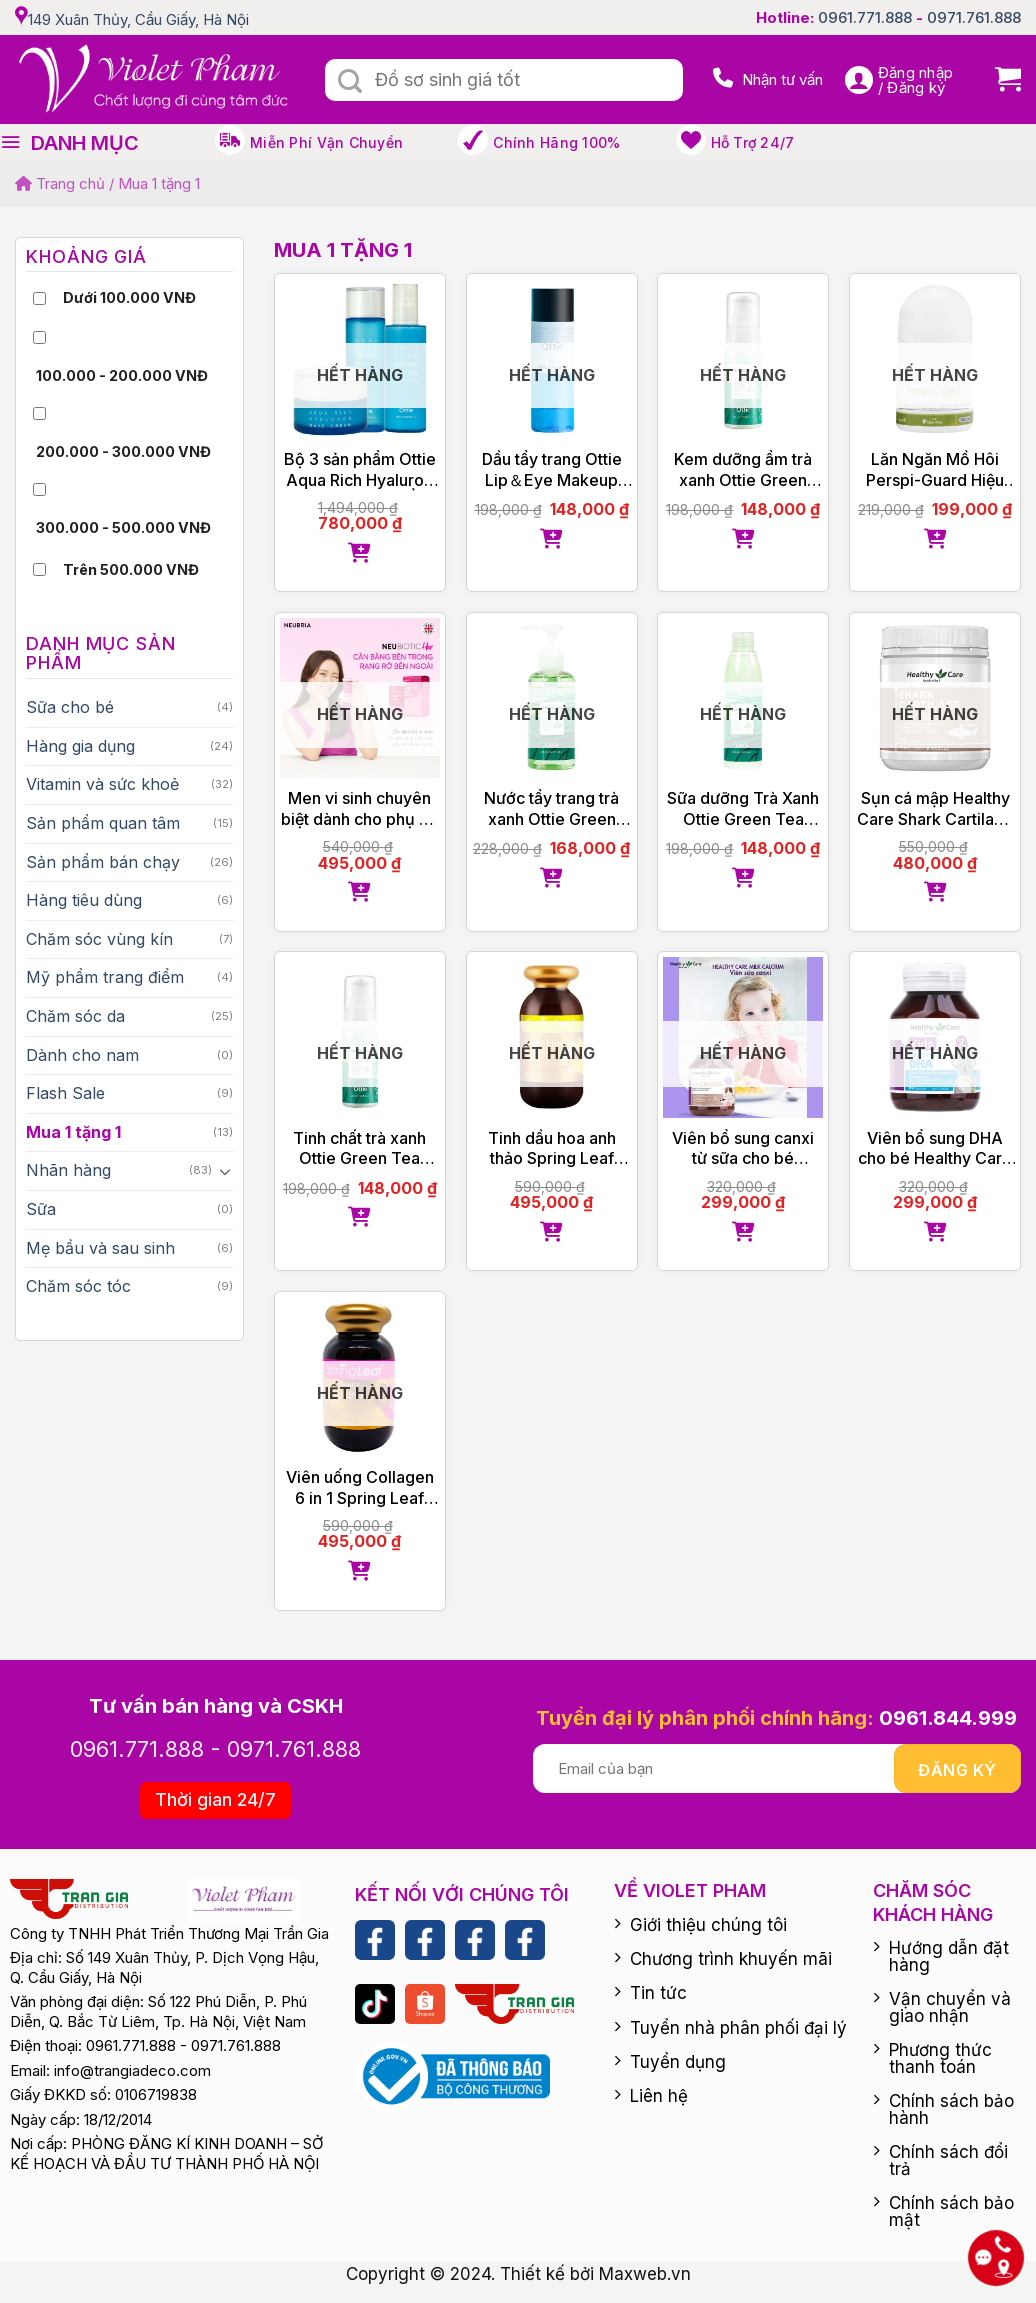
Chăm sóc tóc (78, 1286)
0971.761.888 (974, 17)
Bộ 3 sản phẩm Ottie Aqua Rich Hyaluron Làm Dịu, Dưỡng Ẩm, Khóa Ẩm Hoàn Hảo (359, 470)
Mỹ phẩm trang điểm (105, 977)
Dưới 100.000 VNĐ (129, 297)
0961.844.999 (948, 1718)
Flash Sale (65, 1093)
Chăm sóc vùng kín (99, 939)
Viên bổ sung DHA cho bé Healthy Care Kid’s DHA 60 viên (935, 1149)
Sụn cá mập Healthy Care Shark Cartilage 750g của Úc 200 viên (935, 809)
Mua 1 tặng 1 (73, 1132)
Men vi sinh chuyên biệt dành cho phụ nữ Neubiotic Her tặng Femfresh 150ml (359, 809)
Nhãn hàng (68, 1170)
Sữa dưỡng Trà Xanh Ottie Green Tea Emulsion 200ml (743, 809)
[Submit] (350, 82)
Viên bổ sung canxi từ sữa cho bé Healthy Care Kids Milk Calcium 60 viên (743, 1149)
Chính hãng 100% (556, 142)
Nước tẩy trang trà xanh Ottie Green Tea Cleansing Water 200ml (551, 809)
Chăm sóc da (75, 1016)
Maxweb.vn (645, 2274)
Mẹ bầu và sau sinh (100, 1248)
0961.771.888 (865, 17)
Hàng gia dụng (80, 746)
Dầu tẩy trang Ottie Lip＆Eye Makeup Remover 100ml (552, 470)
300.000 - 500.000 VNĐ (123, 527)
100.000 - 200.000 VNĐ (122, 375)
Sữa (41, 1209)
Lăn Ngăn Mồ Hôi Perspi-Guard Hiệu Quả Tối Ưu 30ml (935, 470)
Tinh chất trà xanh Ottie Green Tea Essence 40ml (359, 1149)
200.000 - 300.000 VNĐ (123, 451)
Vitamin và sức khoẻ (102, 784)
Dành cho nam (82, 1055)
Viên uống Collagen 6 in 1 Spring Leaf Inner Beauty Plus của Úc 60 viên (360, 1488)
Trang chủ (60, 183)
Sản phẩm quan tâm (103, 823)
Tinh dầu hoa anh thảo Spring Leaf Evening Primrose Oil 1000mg (552, 1149)
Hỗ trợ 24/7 (753, 142)
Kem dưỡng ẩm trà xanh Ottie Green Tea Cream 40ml (743, 470)
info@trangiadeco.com (132, 2070)
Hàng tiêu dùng (84, 900)
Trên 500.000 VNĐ (131, 569)
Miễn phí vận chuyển (326, 142)
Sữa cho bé (70, 707)
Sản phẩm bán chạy (103, 862)
